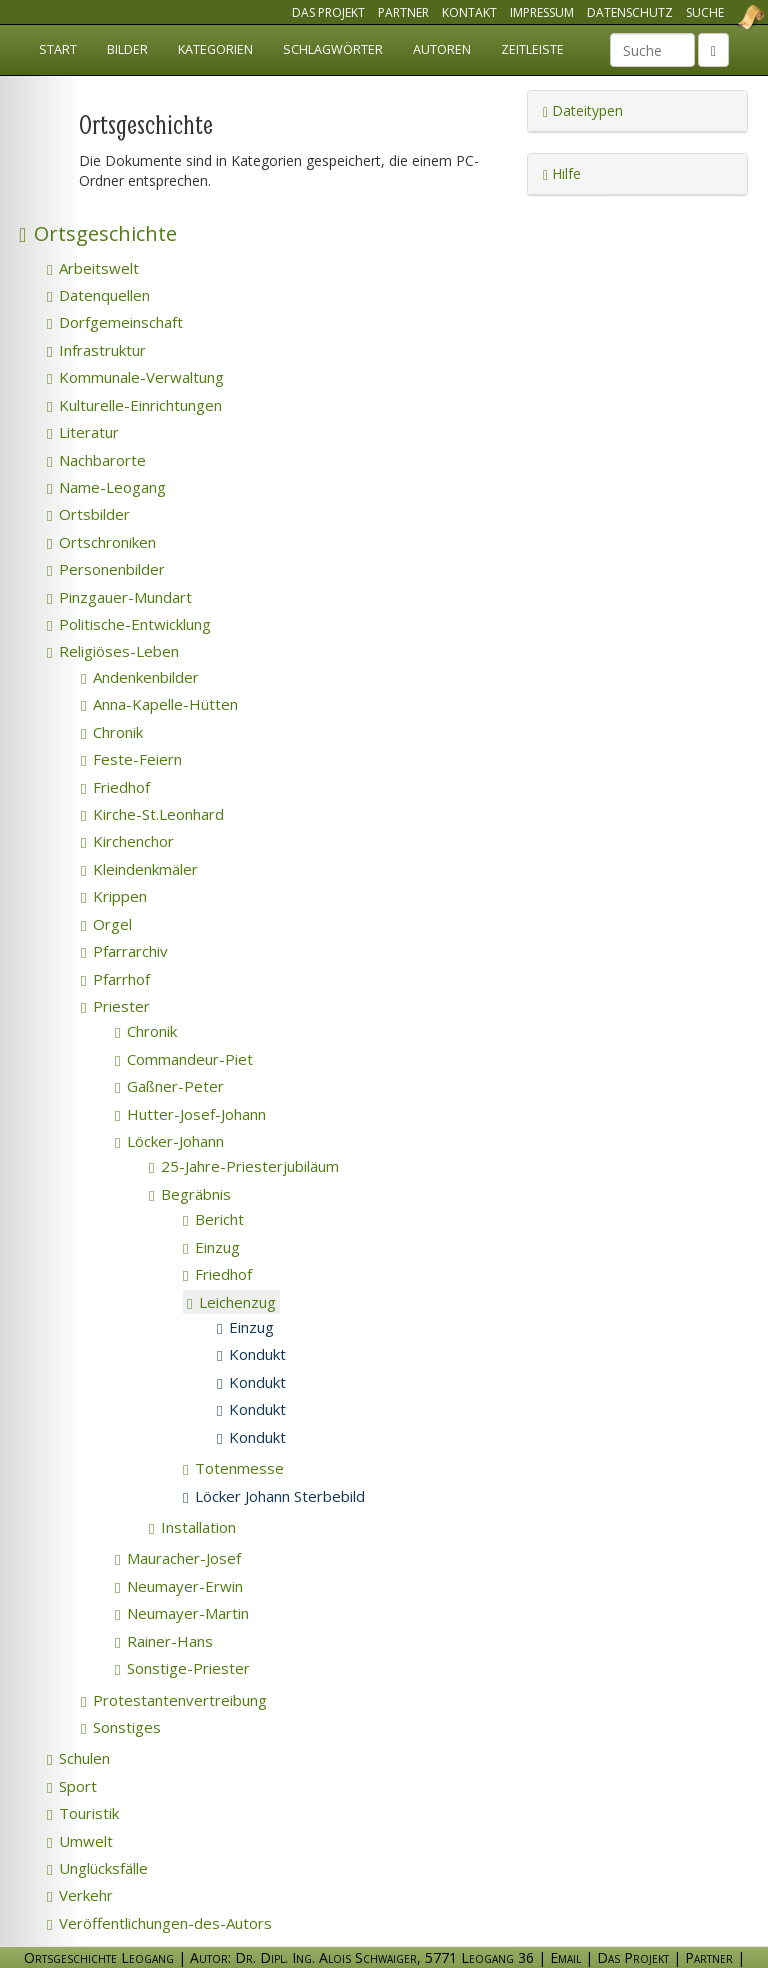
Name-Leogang (106, 487)
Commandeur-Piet (184, 1059)
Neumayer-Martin (182, 1613)
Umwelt (80, 1841)
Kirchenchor (127, 841)
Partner (403, 12)
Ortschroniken (101, 542)
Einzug (211, 1247)
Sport (72, 1786)
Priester (115, 1006)
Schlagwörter (333, 49)
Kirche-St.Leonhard (152, 814)
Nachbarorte (96, 460)
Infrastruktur (96, 350)
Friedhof (115, 787)
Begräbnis (190, 1194)
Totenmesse (233, 1468)
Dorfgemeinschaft (115, 322)
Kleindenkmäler (139, 869)
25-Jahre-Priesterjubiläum (244, 1166)
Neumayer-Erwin (179, 1586)
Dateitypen (583, 110)
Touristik (83, 1813)
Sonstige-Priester (182, 1668)
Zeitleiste (532, 49)
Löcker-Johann (169, 1141)
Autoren (442, 49)
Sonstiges (121, 1727)
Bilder (127, 49)
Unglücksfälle (97, 1868)
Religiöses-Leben (113, 651)
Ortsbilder (88, 514)
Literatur (83, 432)
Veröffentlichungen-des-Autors (159, 1923)
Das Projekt (328, 12)
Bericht (213, 1219)
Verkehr (80, 1895)
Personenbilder (106, 569)
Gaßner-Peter (169, 1086)
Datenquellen (98, 295)
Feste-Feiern (131, 759)
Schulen (78, 1758)
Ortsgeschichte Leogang (726, 17)
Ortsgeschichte (98, 233)
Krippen (114, 896)
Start (58, 49)
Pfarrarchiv (124, 951)
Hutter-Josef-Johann (190, 1114)
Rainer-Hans (164, 1641)
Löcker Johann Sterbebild (274, 1496)
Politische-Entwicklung (129, 624)
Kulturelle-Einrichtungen (134, 405)
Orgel (106, 924)
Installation (192, 1527)
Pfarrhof (115, 979)
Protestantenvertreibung (174, 1700)
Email (565, 1957)
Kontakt (469, 12)
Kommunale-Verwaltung (135, 377)
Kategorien (215, 49)
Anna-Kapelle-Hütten (159, 704)
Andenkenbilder (140, 677)
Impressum (542, 12)
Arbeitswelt (93, 268)
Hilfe (562, 173)
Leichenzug (231, 1302)
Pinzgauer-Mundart (119, 597)
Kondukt (251, 1354)
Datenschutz (630, 12)
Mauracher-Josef (178, 1558)
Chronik (112, 732)
